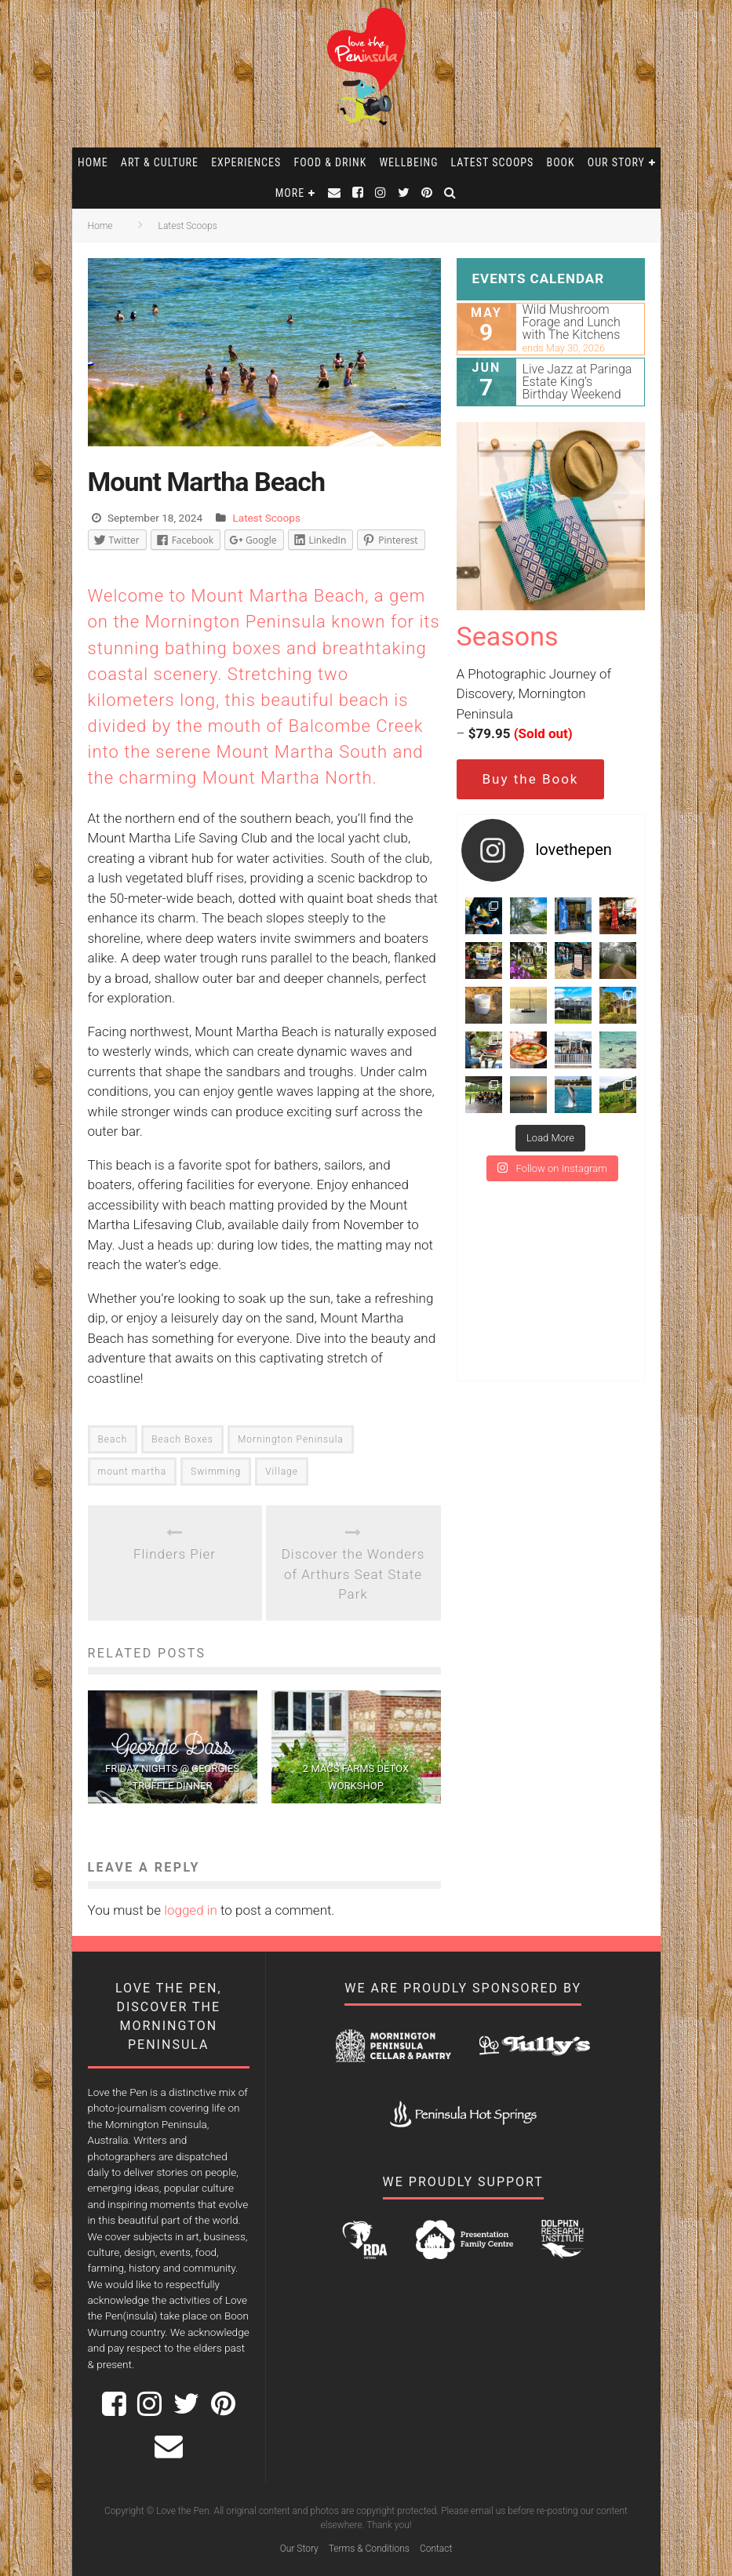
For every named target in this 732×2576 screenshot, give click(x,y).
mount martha (132, 1471)
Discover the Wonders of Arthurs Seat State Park (353, 1574)
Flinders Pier (174, 1554)
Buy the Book (531, 779)
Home (93, 162)
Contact (436, 2548)
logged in (190, 1910)
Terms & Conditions (369, 2548)
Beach (113, 1439)
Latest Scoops (492, 162)
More (289, 193)
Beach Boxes (182, 1439)
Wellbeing (408, 162)
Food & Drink (329, 162)
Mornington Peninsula (291, 1439)
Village (281, 1471)
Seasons (508, 636)
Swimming (216, 1471)
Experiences (246, 162)
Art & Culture (159, 162)
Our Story (616, 162)
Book (561, 162)
